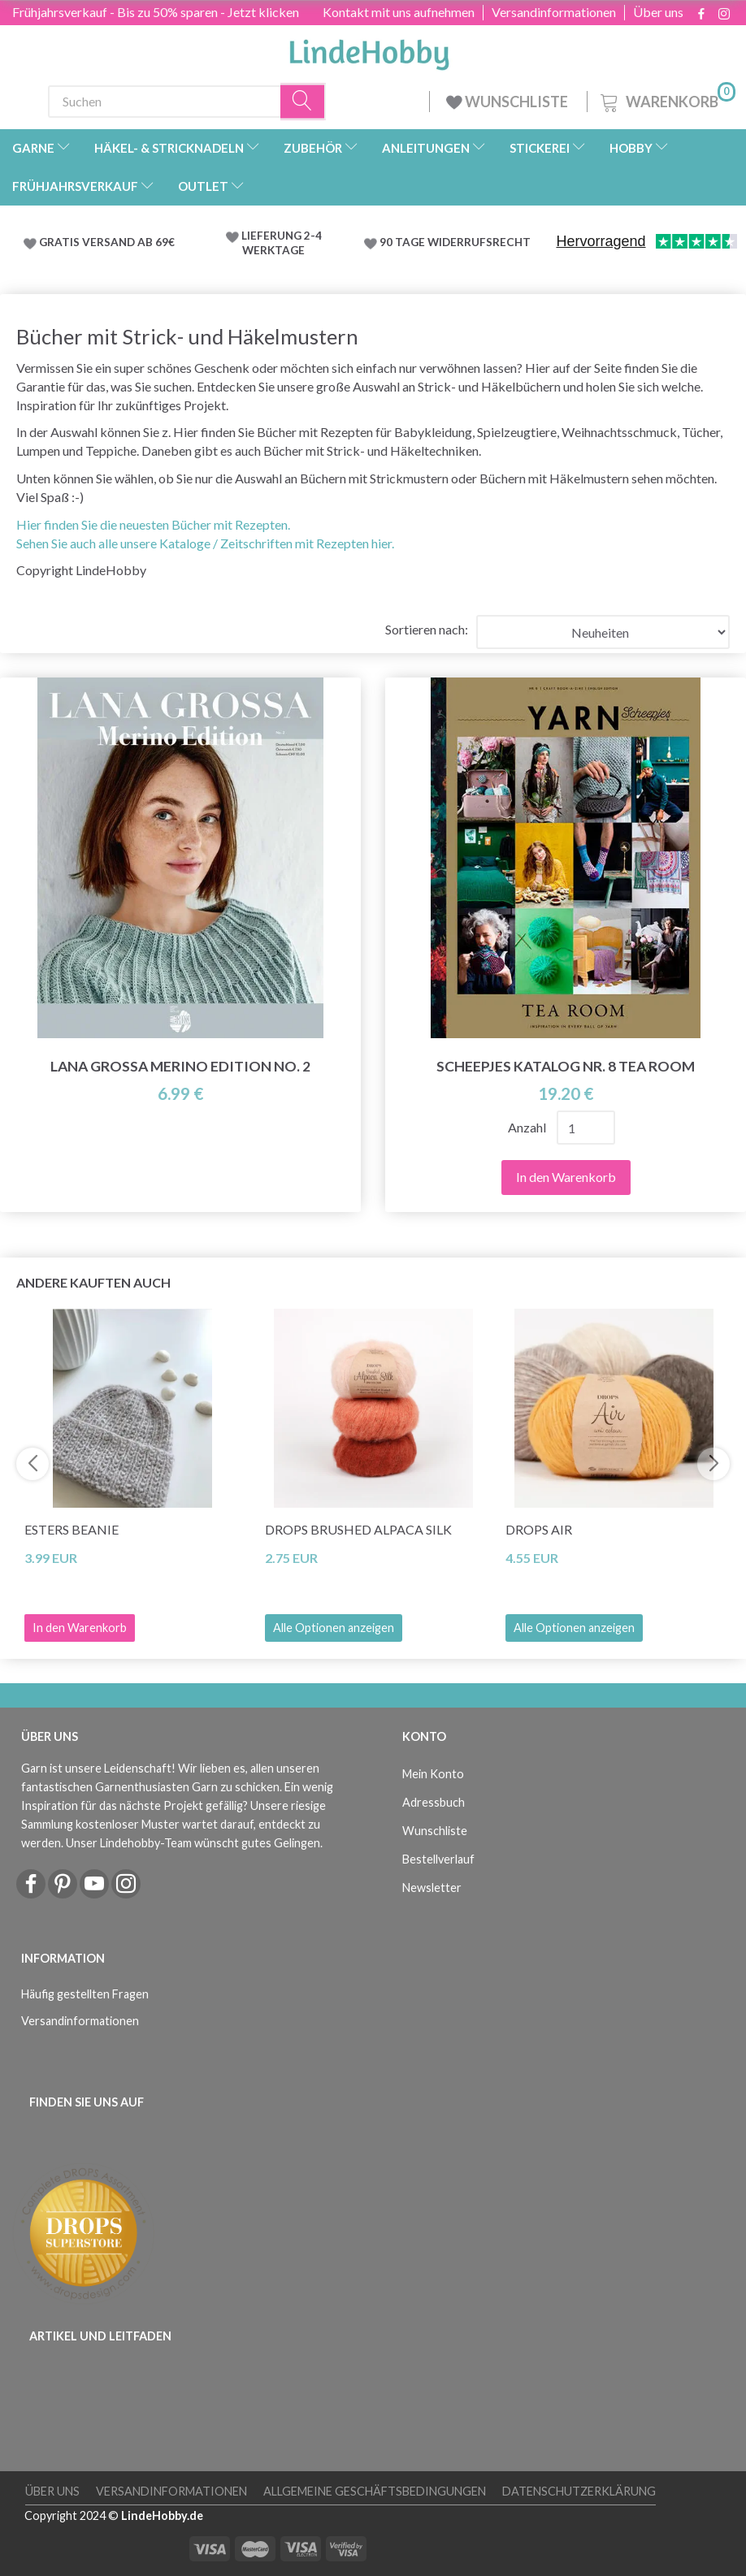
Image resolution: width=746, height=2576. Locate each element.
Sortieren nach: (426, 629)
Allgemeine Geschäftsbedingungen (374, 2491)
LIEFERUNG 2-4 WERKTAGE (281, 243)
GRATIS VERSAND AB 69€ (107, 242)
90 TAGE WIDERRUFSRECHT (455, 242)
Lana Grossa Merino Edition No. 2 (180, 1066)
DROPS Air (538, 1529)
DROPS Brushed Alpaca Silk (358, 1529)
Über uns (658, 12)
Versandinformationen (554, 12)
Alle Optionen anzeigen (333, 1627)
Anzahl (528, 1127)
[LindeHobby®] (369, 49)
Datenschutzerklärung (579, 2491)
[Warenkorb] (666, 99)
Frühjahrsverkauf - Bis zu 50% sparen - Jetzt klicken (155, 11)
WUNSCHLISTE (508, 101)
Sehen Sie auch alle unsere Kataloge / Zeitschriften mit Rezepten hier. (205, 543)
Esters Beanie (71, 1529)
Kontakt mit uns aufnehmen (399, 12)
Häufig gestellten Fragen (85, 1994)
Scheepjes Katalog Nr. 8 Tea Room (565, 1066)
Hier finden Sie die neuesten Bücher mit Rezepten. (153, 524)
